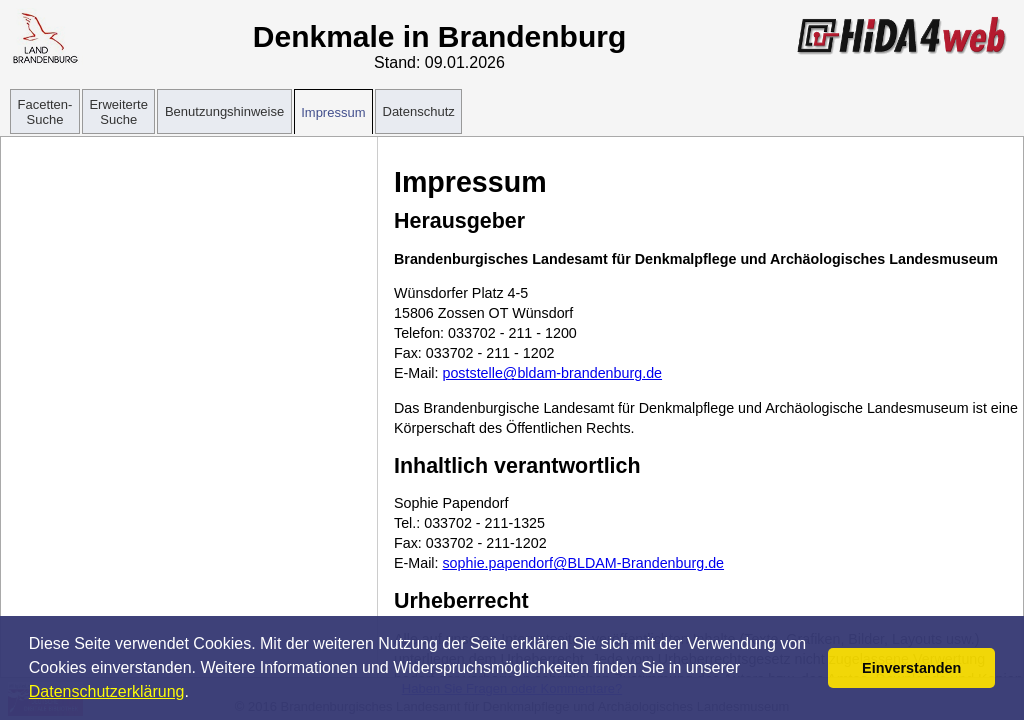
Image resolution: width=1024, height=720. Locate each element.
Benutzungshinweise (224, 111)
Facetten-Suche (45, 112)
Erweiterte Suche (118, 112)
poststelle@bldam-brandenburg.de (552, 373)
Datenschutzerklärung (107, 691)
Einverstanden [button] (911, 668)
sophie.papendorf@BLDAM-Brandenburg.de (583, 563)
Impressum (333, 112)
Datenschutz (419, 111)
